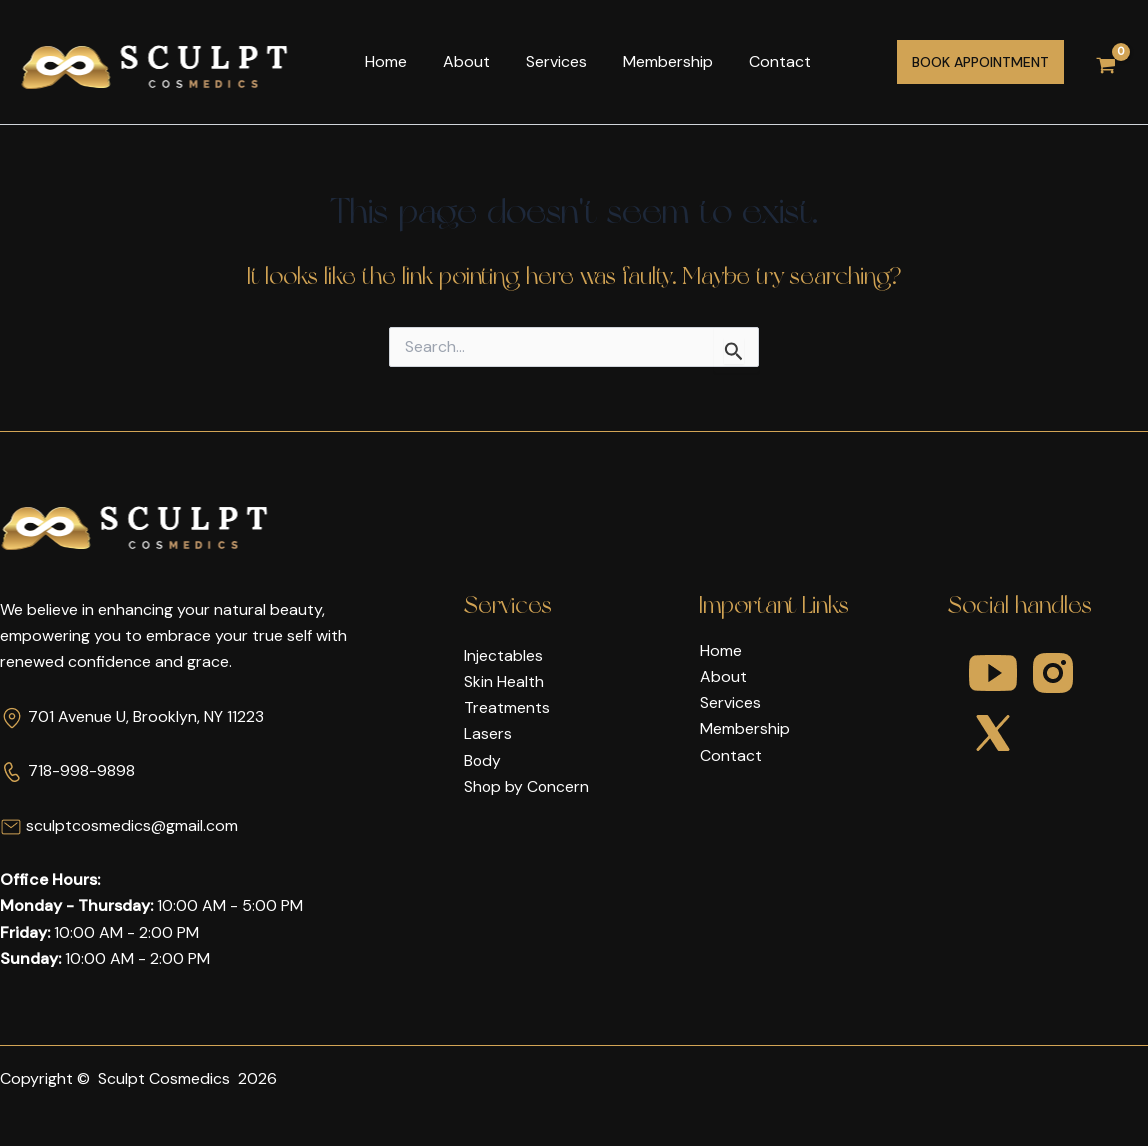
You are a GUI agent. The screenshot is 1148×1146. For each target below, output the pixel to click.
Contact (762, 61)
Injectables (503, 655)
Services (546, 61)
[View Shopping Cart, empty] (1106, 62)
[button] (980, 62)
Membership (654, 61)
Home (384, 61)
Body (483, 760)
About (460, 61)
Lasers (488, 734)
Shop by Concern (527, 787)
